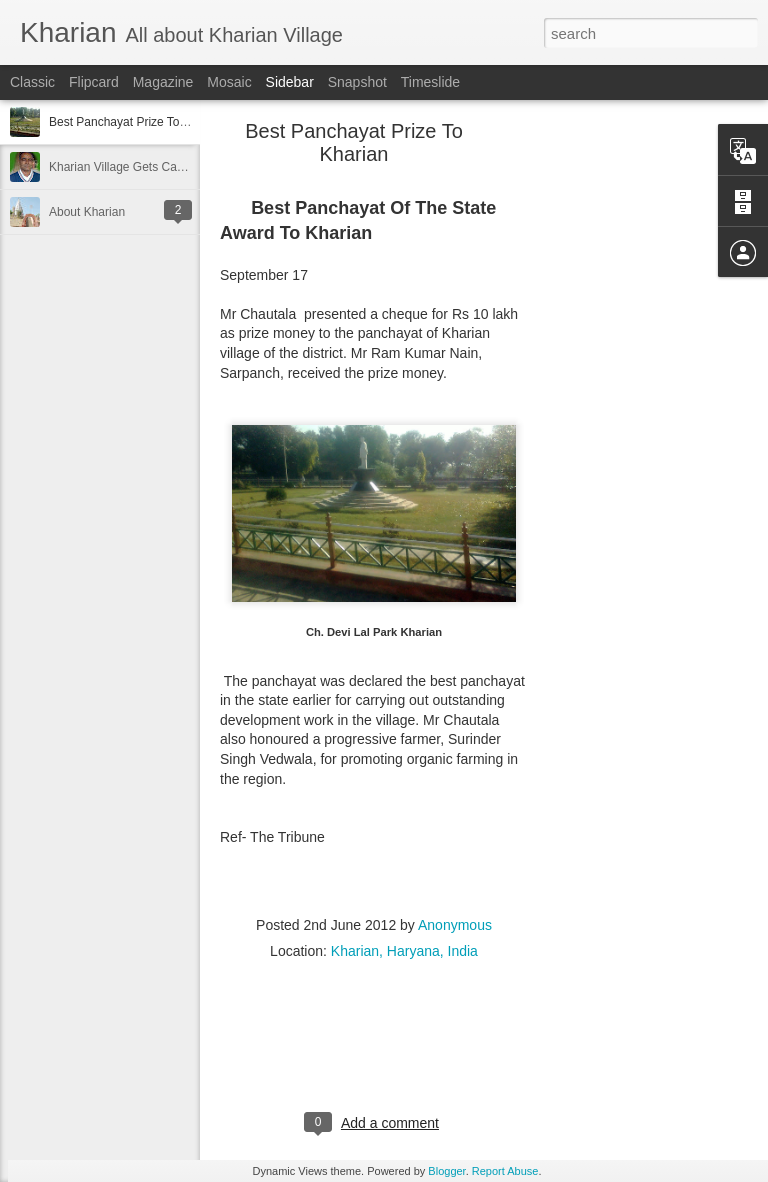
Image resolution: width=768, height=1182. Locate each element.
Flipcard (94, 82)
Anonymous (455, 925)
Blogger (446, 1171)
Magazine (163, 82)
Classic (32, 82)
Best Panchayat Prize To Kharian (136, 122)
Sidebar (290, 82)
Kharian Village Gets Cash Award (137, 167)
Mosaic (229, 82)
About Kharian (87, 212)
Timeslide (430, 82)
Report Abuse (505, 1171)
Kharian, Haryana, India (404, 951)
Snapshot (357, 82)
